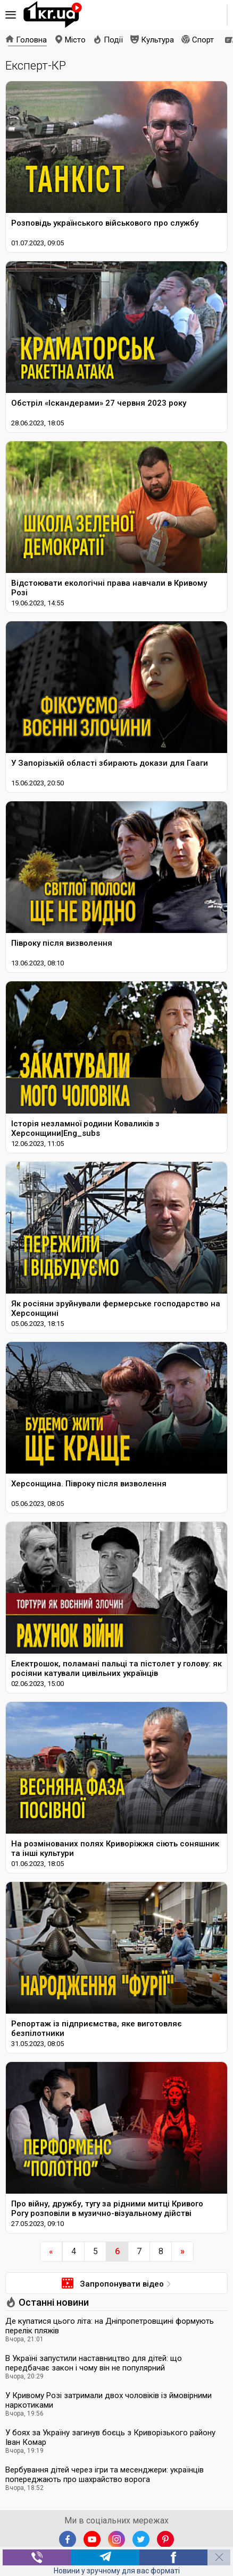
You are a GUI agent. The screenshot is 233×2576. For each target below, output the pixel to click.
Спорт (203, 40)
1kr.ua (52, 15)
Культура (157, 40)
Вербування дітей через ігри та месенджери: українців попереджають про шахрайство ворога (104, 2474)
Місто (75, 40)
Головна (31, 40)
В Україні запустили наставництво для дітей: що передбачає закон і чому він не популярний (93, 2363)
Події (113, 40)
